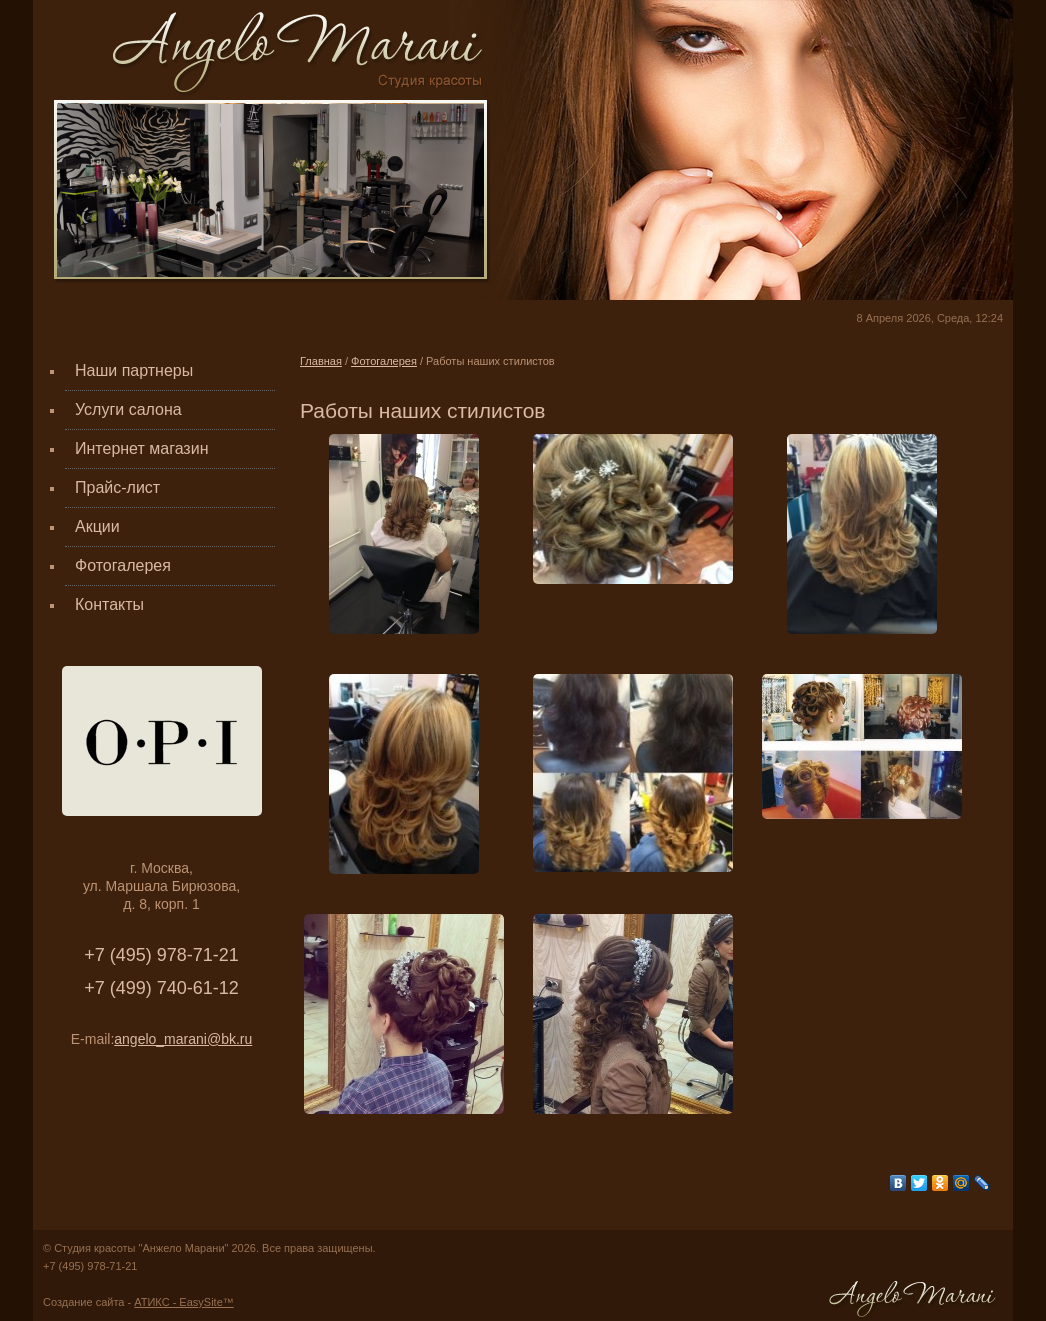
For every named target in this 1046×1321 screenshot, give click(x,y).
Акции (97, 526)
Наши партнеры (134, 370)
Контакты (109, 604)
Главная (321, 361)
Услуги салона (128, 409)
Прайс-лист (117, 487)
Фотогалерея (123, 565)
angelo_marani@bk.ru (183, 1039)
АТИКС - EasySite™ (184, 1302)
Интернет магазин (141, 448)
